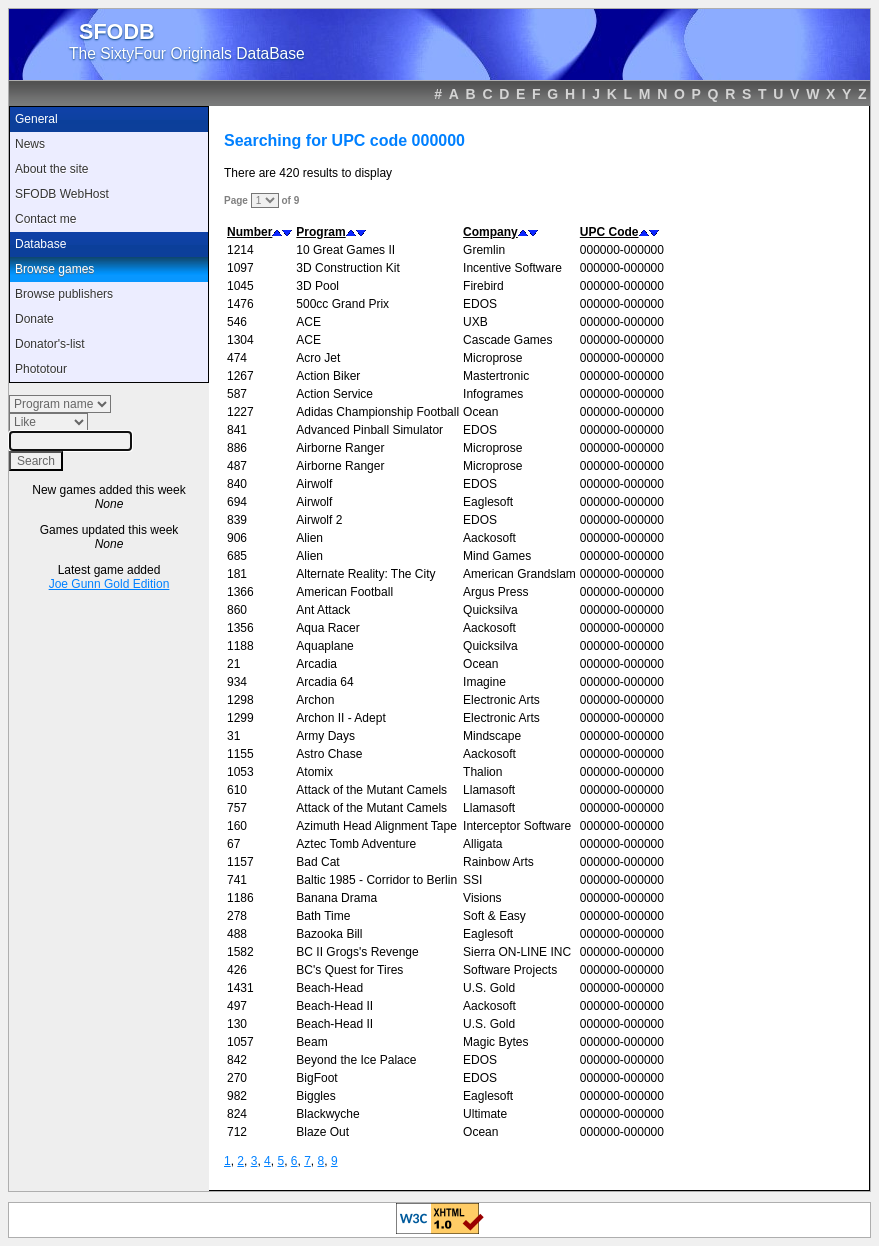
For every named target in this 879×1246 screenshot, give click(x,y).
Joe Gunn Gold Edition (109, 584)
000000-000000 (622, 250)
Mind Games (497, 556)
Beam (311, 1042)
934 (237, 682)
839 (237, 520)
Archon (315, 700)
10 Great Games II (345, 250)
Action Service (334, 394)
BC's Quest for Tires (349, 970)
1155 (240, 754)
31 (233, 736)
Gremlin (484, 250)
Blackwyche (327, 1114)
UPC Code (609, 232)
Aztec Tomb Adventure (356, 844)
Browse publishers (64, 294)
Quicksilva (490, 610)
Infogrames (493, 394)
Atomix (314, 772)
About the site (51, 169)
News (30, 144)
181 (237, 574)
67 (233, 844)
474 (237, 358)
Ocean (480, 412)
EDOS (480, 304)
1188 (240, 646)
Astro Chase (329, 754)
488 (237, 934)
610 (237, 790)
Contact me (45, 219)
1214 (240, 250)
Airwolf (314, 484)
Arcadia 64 (324, 682)
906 (237, 538)
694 (237, 502)
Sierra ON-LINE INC (517, 952)
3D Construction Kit (347, 268)
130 (237, 1024)
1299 (240, 718)
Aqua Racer (327, 628)
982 (237, 1096)
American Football (344, 592)
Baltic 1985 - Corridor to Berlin (376, 880)
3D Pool (317, 286)
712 (237, 1132)
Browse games (54, 269)
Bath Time (323, 916)
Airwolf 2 (319, 520)
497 (237, 1006)
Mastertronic (496, 376)
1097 (240, 268)
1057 (240, 1042)
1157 (240, 862)
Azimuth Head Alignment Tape (376, 826)
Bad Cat (317, 862)
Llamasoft (489, 790)
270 (237, 1078)
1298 (240, 700)
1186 (240, 898)
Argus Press (495, 592)
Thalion (482, 772)
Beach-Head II (334, 1006)
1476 (240, 304)
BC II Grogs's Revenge (357, 952)
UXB (475, 322)
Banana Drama (336, 898)
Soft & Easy (494, 916)
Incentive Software (512, 268)
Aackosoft (489, 538)
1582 (240, 952)
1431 (240, 988)
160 (237, 826)
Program (320, 232)
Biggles (315, 1096)
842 (237, 1060)
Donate (34, 319)
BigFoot (316, 1078)
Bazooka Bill (329, 934)
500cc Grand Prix (342, 304)
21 (233, 664)
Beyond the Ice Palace (356, 1060)
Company (490, 232)
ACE (308, 322)
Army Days (325, 736)
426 (237, 970)
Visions (482, 898)
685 (237, 556)
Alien (309, 538)
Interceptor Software (517, 826)
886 (237, 448)
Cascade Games (507, 340)
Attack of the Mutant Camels (371, 790)
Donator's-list (50, 344)
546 (237, 322)
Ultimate (485, 1114)
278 (237, 916)
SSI (472, 880)
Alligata (482, 844)
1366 (240, 592)
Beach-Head (329, 988)
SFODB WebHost (62, 194)
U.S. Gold (489, 988)
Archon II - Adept (340, 718)
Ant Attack (323, 610)
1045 (240, 286)
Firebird (483, 286)
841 (237, 430)
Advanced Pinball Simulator (369, 430)
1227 (240, 412)
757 (237, 808)
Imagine (484, 682)
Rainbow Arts (498, 862)
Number (249, 232)
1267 (240, 376)
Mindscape (492, 736)
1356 (240, 628)
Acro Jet (318, 358)
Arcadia (316, 664)
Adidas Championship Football (377, 412)
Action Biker (328, 376)
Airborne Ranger (340, 448)
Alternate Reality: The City (365, 574)
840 (237, 484)
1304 (240, 340)
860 (237, 610)
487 (237, 466)
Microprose (492, 358)
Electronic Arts (501, 700)
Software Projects (510, 970)
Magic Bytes (495, 1042)
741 (237, 880)
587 (237, 394)
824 (237, 1114)
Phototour (41, 369)
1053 (240, 772)
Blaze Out (322, 1132)
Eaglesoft (488, 502)
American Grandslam (519, 574)
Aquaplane (324, 646)
